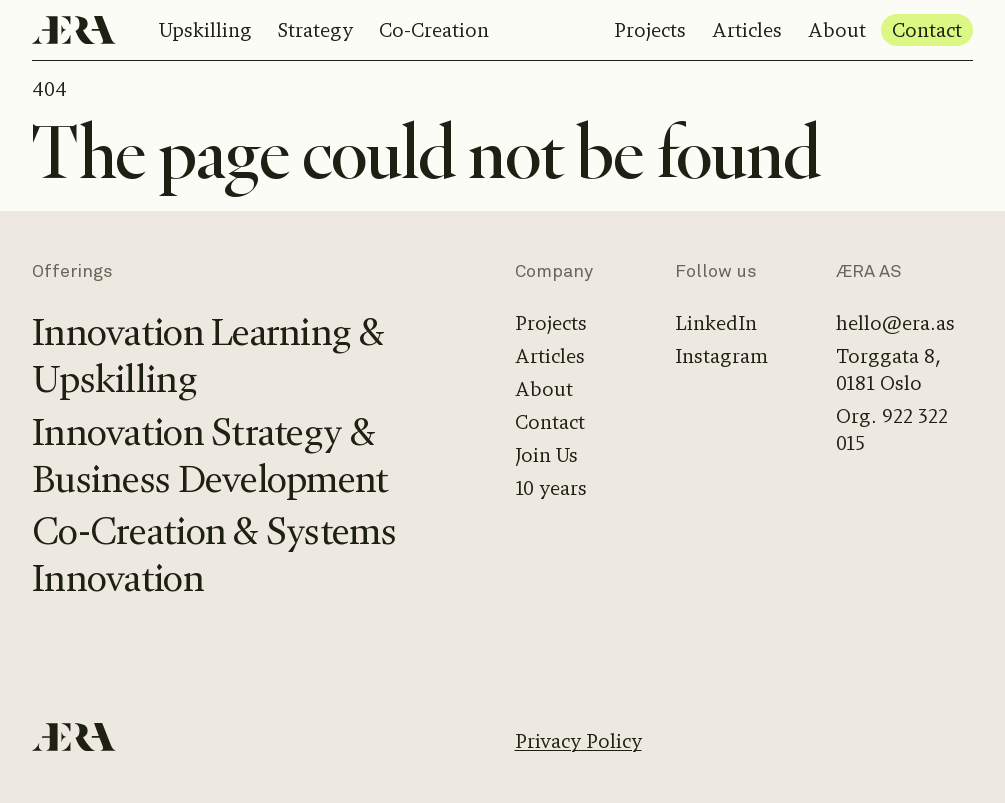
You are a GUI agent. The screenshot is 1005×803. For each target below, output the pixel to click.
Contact (927, 30)
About (837, 30)
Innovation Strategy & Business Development (210, 456)
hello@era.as (895, 323)
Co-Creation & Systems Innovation (214, 555)
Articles (747, 30)
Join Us (546, 455)
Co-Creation (434, 30)
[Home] (74, 30)
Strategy (315, 30)
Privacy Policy (578, 741)
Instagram (721, 356)
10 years (551, 488)
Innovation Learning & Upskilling (208, 356)
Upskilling (205, 30)
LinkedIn (716, 323)
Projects (650, 30)
